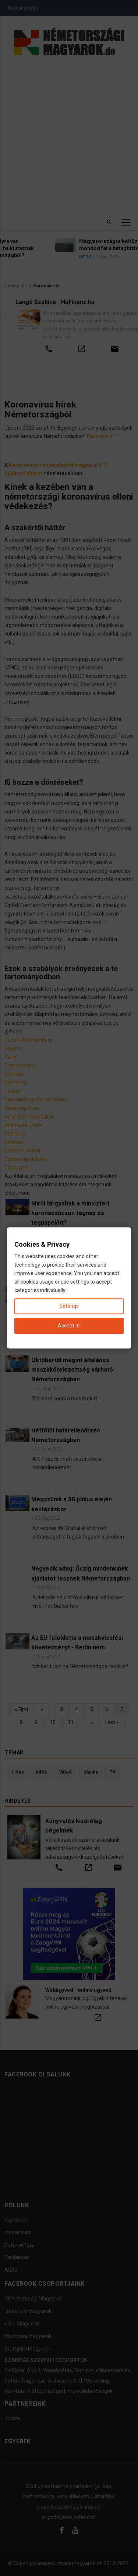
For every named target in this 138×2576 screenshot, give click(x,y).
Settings (69, 1306)
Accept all (69, 1326)
